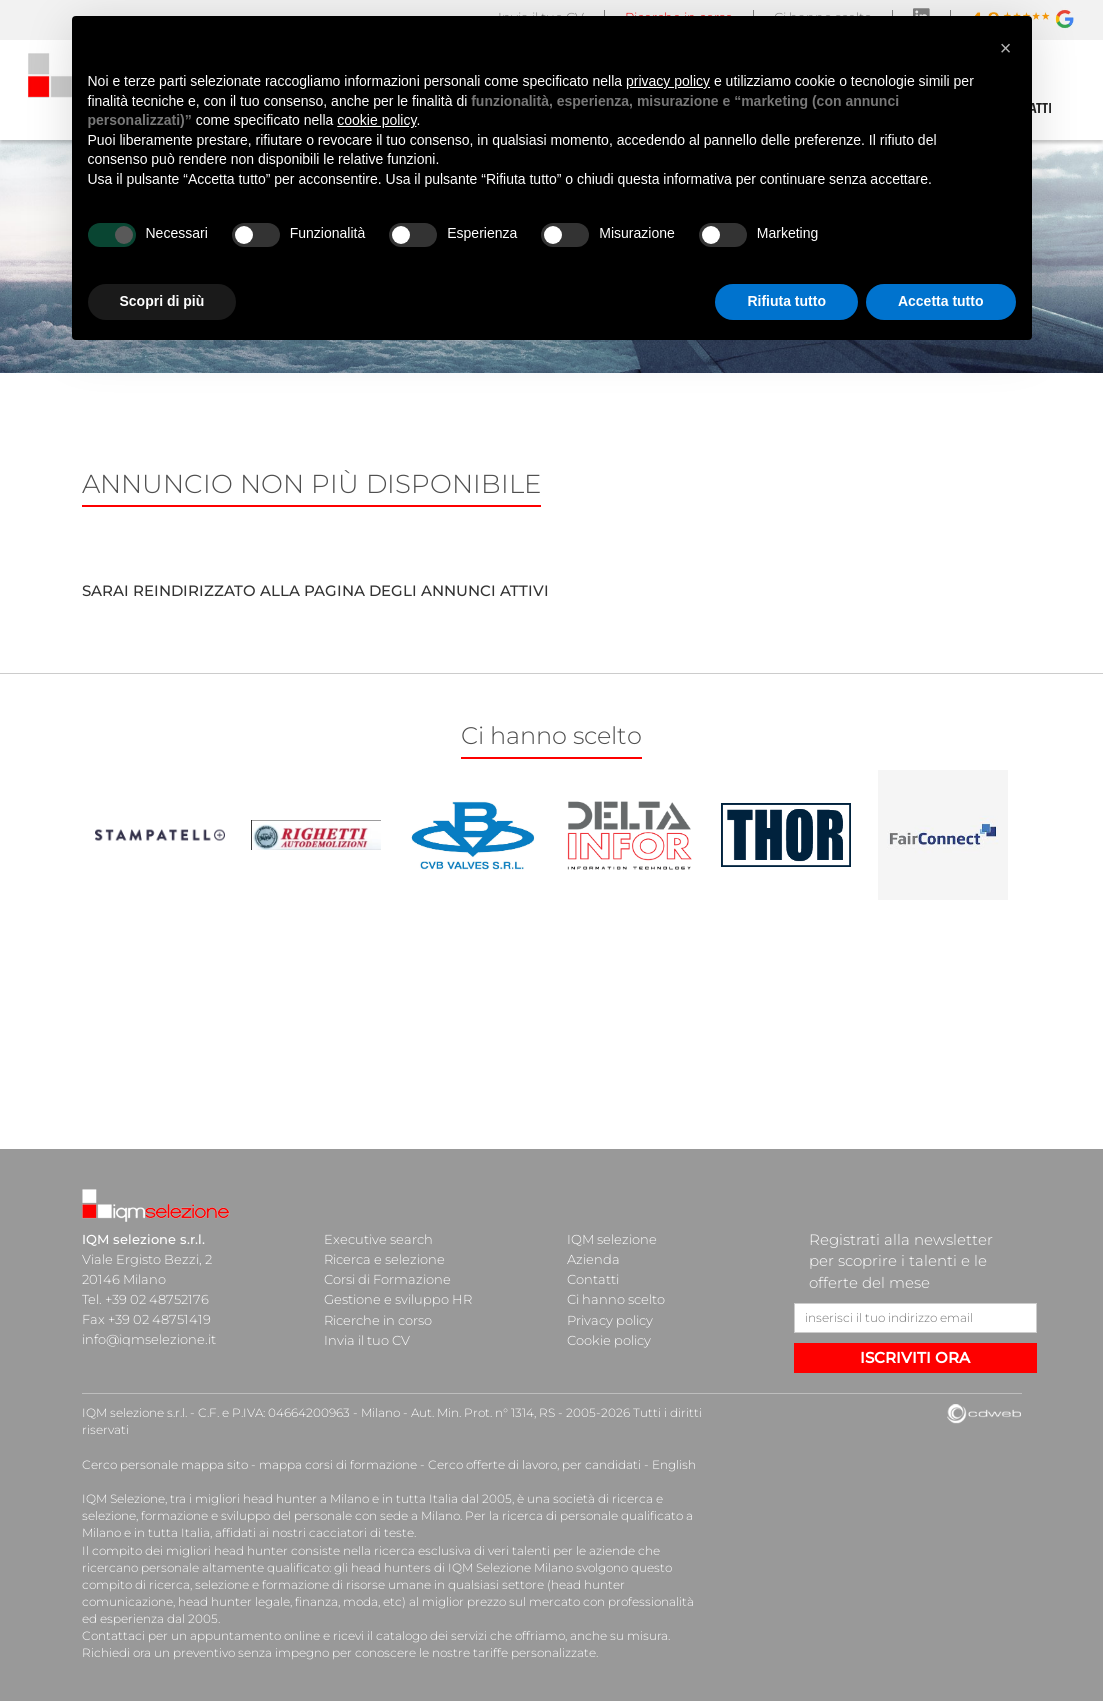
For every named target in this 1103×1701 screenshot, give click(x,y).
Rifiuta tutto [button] (786, 301)
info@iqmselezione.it (149, 1339)
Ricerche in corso (378, 1319)
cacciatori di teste (361, 1532)
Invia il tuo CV (367, 1339)
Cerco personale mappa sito (165, 1464)
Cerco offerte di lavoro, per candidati (534, 1464)
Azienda (593, 1259)
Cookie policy (609, 1339)
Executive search (378, 1239)
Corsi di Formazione (387, 1279)
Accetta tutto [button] (941, 301)
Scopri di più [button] (162, 301)
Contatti (593, 1279)
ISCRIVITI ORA (915, 1357)
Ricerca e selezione (384, 1259)
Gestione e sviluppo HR (398, 1299)
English (674, 1464)
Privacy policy (610, 1319)
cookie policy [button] (376, 120)
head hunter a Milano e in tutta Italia (350, 1498)
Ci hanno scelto (616, 1299)
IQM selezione (612, 1239)
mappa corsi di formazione (338, 1464)
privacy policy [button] (668, 81)
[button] (1006, 48)
